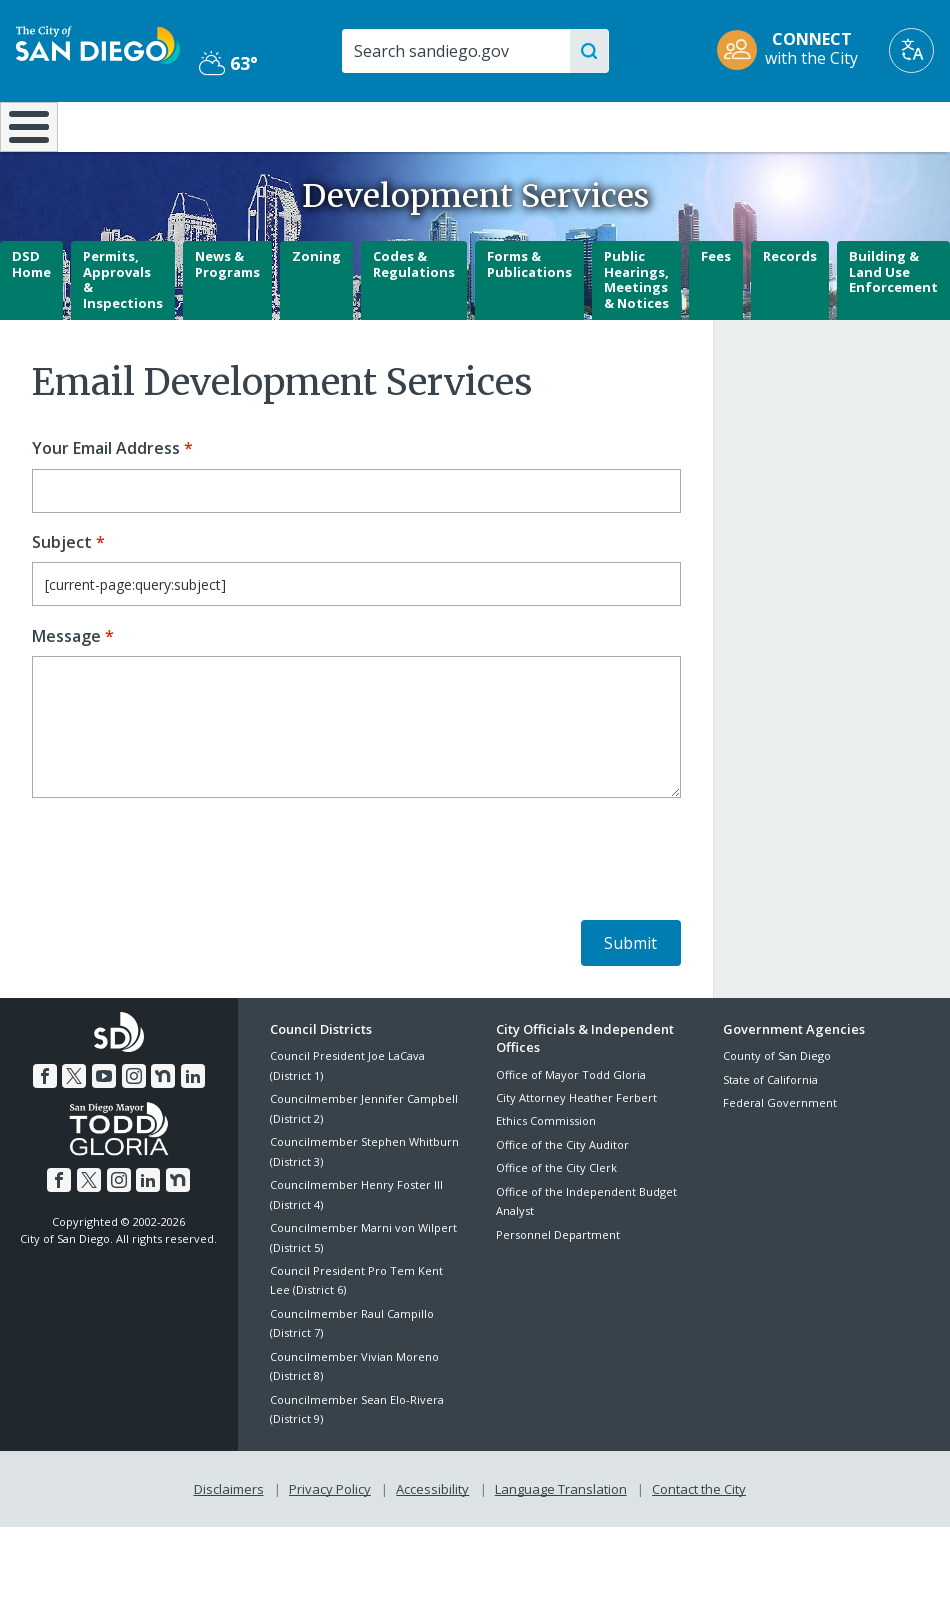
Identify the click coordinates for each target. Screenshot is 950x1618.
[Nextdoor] (163, 1128)
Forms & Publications (529, 317)
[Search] (462, 51)
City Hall (871, 125)
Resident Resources (271, 135)
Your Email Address (106, 501)
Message (66, 688)
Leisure (124, 125)
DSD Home (31, 317)
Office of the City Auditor (562, 1197)
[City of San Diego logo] (98, 43)
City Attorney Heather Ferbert (576, 1150)
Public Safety (713, 125)
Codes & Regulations (414, 317)
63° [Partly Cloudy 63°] (228, 63)
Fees (716, 309)
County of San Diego (777, 1108)
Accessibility (432, 1540)
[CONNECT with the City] (794, 50)
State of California (770, 1132)
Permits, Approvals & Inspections (123, 332)
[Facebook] (45, 1128)
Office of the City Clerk (556, 1220)
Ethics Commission (546, 1173)
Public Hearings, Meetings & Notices (636, 332)
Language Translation (561, 1540)
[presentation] (184, 915)
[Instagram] (134, 1128)
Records (790, 309)
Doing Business (411, 135)
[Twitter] (74, 1128)
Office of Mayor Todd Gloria (571, 1126)
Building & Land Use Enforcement (893, 324)
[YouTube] (104, 1128)
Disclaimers (229, 1540)
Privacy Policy (330, 1540)
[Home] (25, 153)
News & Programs (227, 317)
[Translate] (911, 50)
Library (557, 125)
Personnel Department (558, 1286)
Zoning (316, 309)
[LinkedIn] (193, 1128)
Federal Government (780, 1155)
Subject (62, 595)
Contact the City (699, 1540)
